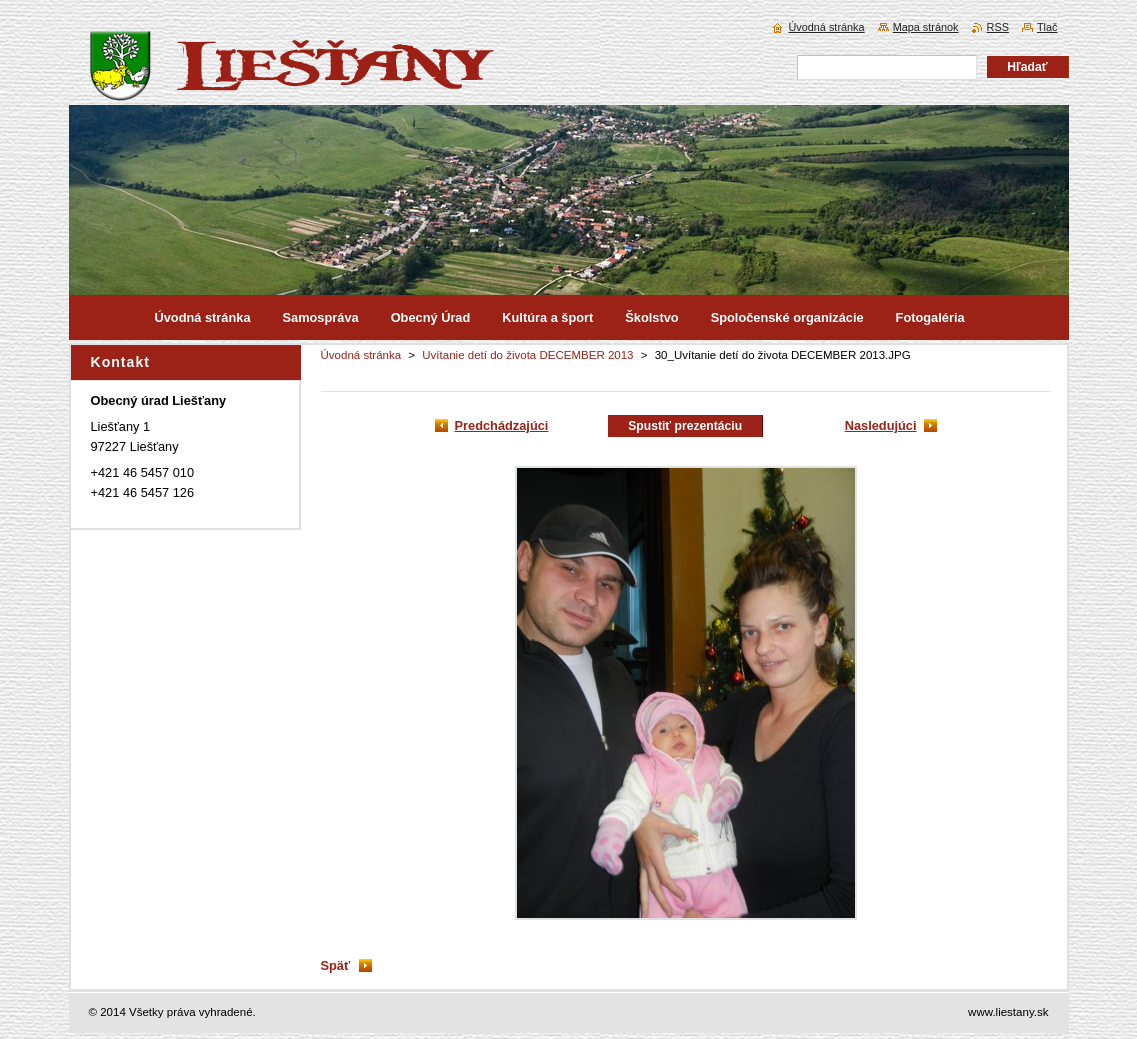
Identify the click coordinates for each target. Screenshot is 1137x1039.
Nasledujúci (881, 425)
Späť (336, 965)
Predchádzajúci (502, 425)
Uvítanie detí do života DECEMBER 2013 (527, 355)
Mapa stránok (926, 27)
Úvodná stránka (361, 355)
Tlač (1047, 27)
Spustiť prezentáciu (685, 426)
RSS (998, 27)
